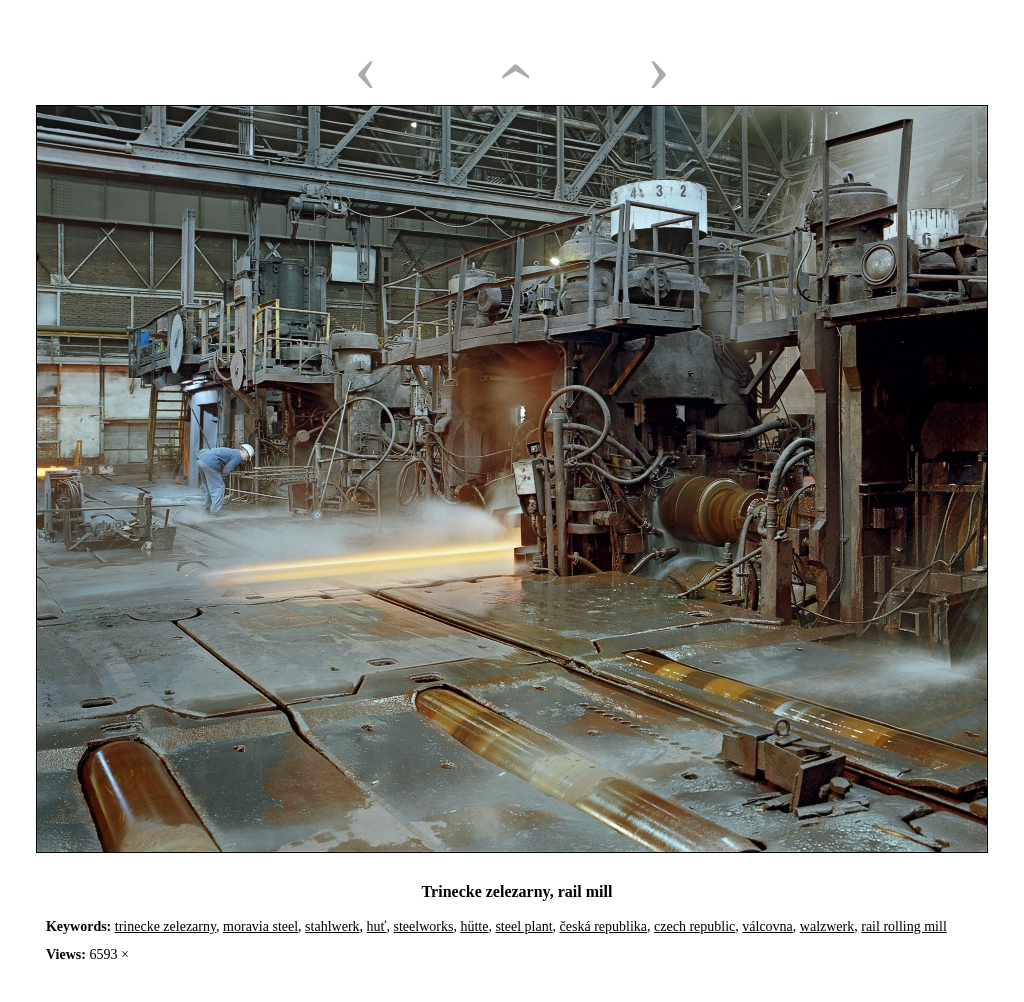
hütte (474, 926)
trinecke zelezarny (165, 926)
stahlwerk (332, 926)
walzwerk (827, 926)
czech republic (694, 926)
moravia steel (260, 926)
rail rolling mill (904, 926)
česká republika (603, 926)
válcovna (767, 926)
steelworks (424, 926)
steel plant (523, 926)
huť (377, 926)
